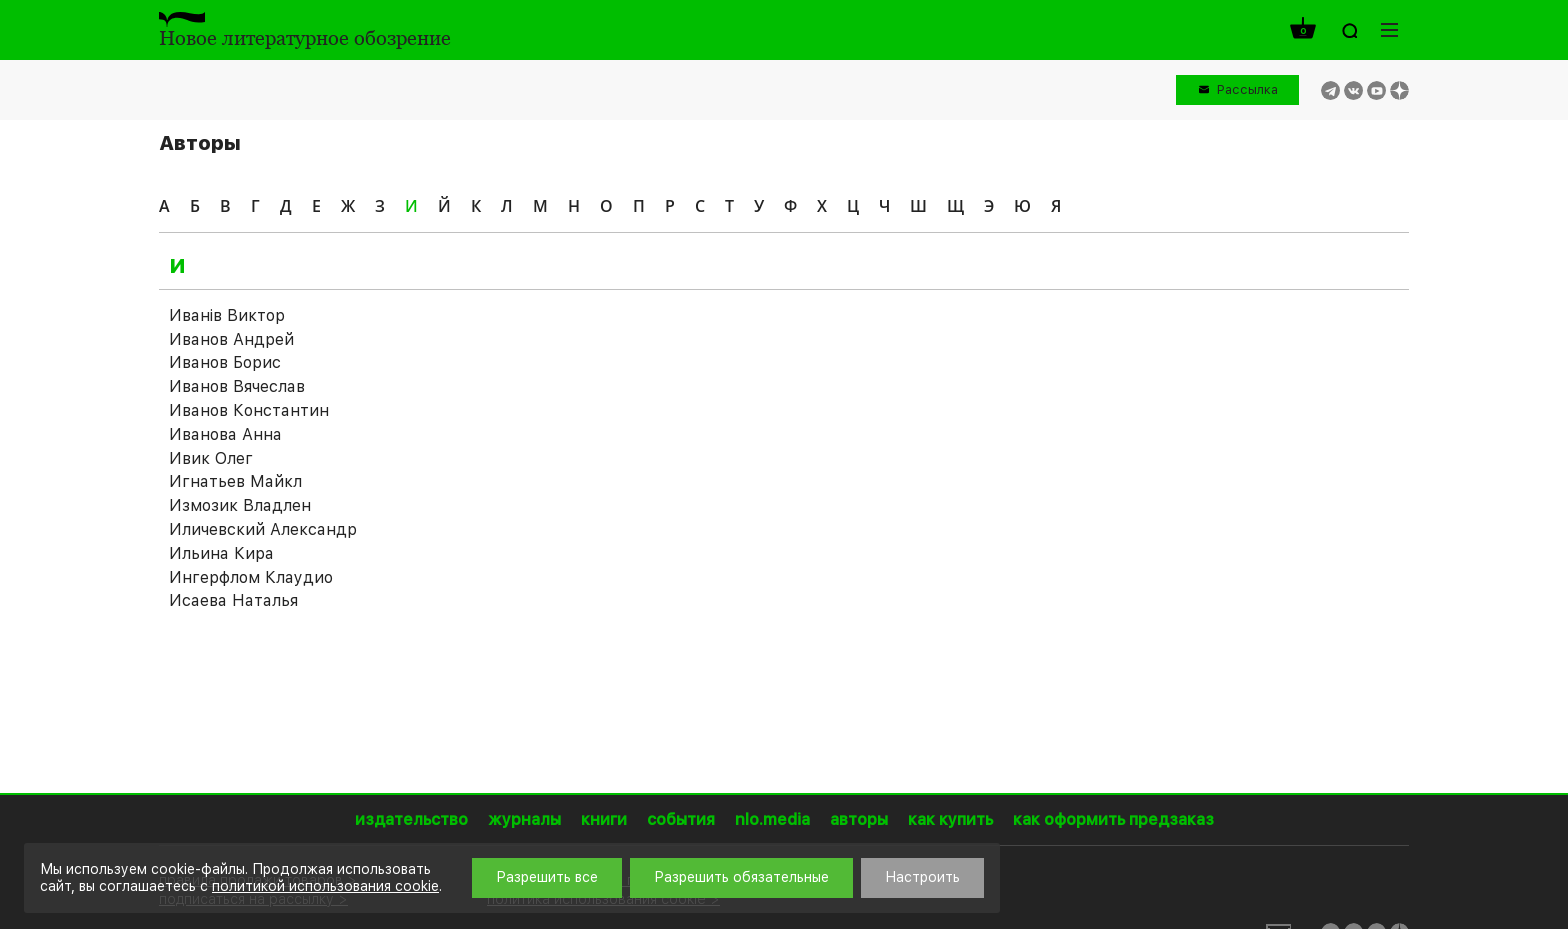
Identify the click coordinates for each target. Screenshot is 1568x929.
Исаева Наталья (233, 600)
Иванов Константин (249, 410)
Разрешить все (547, 877)
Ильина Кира (221, 553)
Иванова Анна (225, 434)
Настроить (922, 877)
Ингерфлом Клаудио (251, 577)
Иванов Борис (225, 362)
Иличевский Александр (263, 529)
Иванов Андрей (231, 339)
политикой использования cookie (325, 886)
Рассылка (1247, 89)
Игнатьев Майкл (235, 481)
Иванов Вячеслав (237, 386)
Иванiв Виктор (227, 315)
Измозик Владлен (240, 505)
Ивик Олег (211, 458)
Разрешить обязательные (741, 877)
